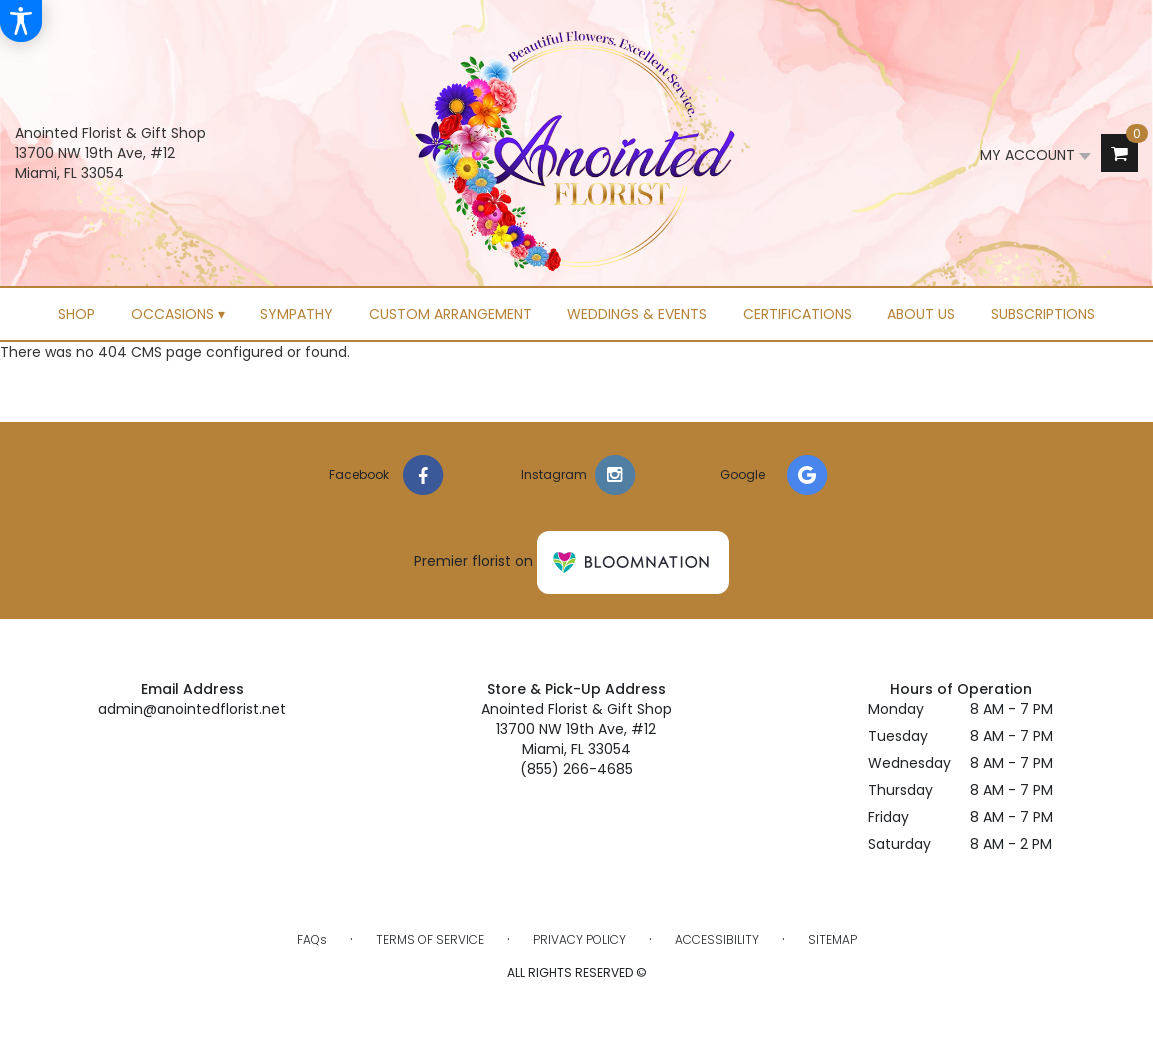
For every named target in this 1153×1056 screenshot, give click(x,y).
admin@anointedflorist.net (192, 709)
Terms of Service (430, 939)
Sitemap (832, 939)
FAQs (312, 939)
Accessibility (717, 939)
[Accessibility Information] (21, 21)
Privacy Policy (579, 939)
